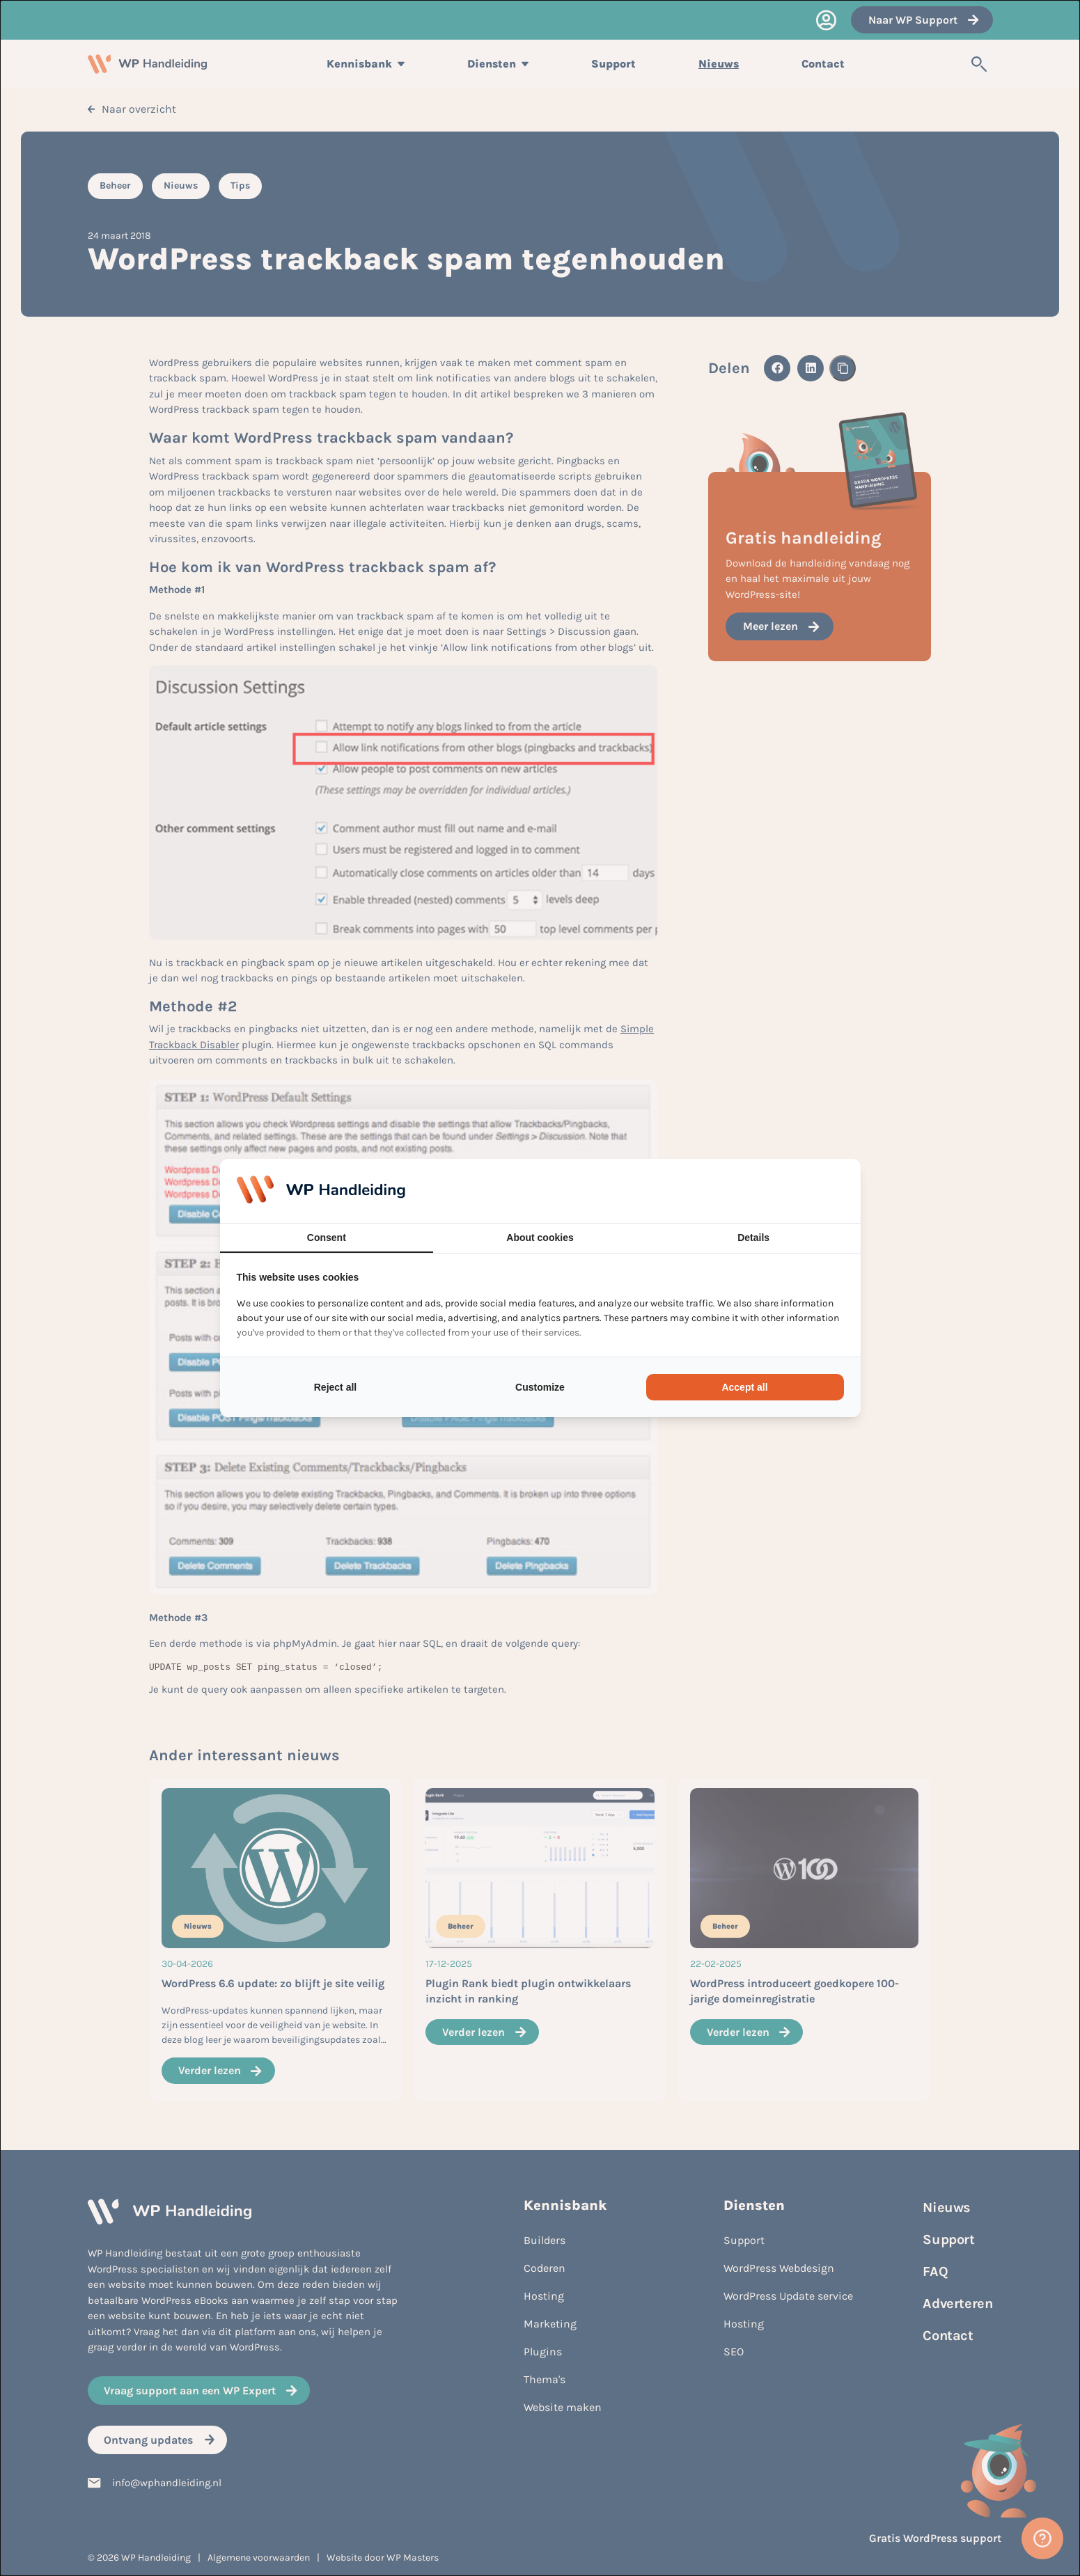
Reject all (335, 1387)
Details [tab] (753, 1237)
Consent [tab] (326, 1237)
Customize (540, 1387)
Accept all (744, 1387)
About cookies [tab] (539, 1237)
